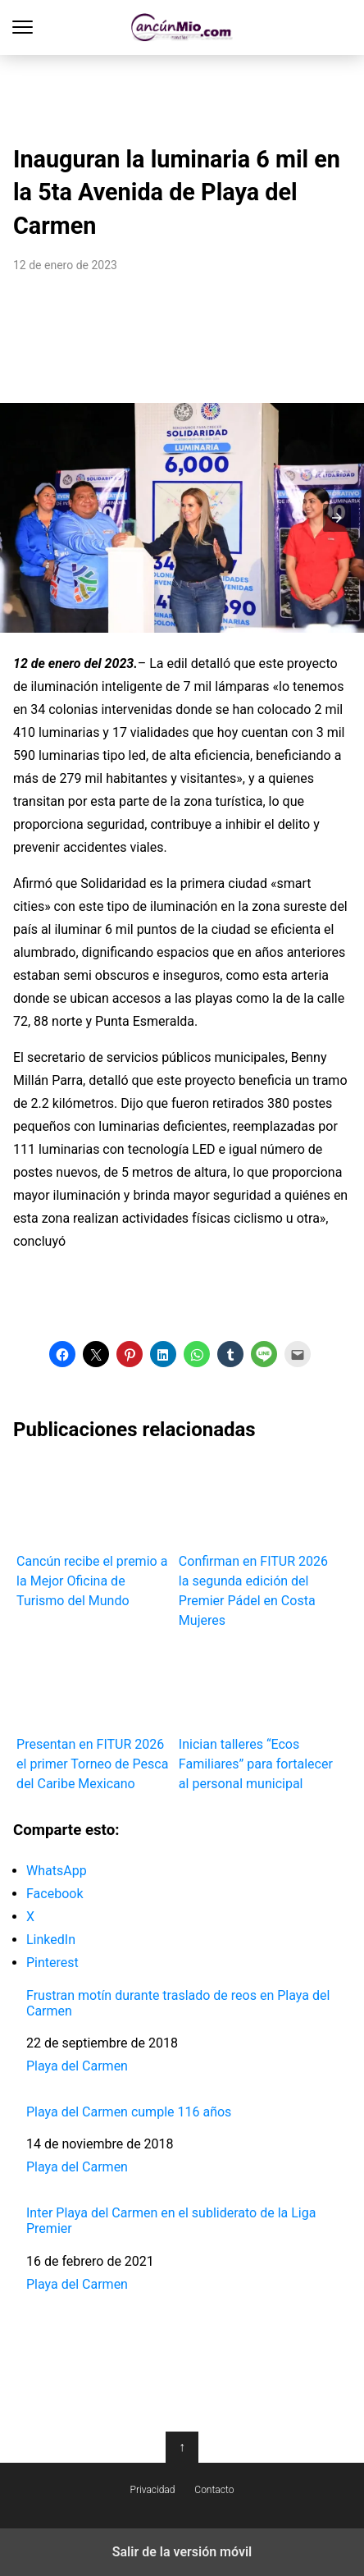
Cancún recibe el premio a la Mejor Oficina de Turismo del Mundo (94, 1533)
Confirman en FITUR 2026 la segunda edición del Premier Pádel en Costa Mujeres (256, 1543)
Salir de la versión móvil (182, 2552)
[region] (182, 95)
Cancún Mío (182, 27)
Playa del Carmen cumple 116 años (128, 2112)
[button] (337, 518)
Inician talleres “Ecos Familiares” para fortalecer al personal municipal (256, 1717)
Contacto (214, 2490)
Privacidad (152, 2490)
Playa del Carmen (77, 2066)
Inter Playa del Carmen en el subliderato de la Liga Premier (171, 2220)
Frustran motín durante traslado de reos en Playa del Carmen (178, 2003)
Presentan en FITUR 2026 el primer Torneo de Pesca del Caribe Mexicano (94, 1717)
